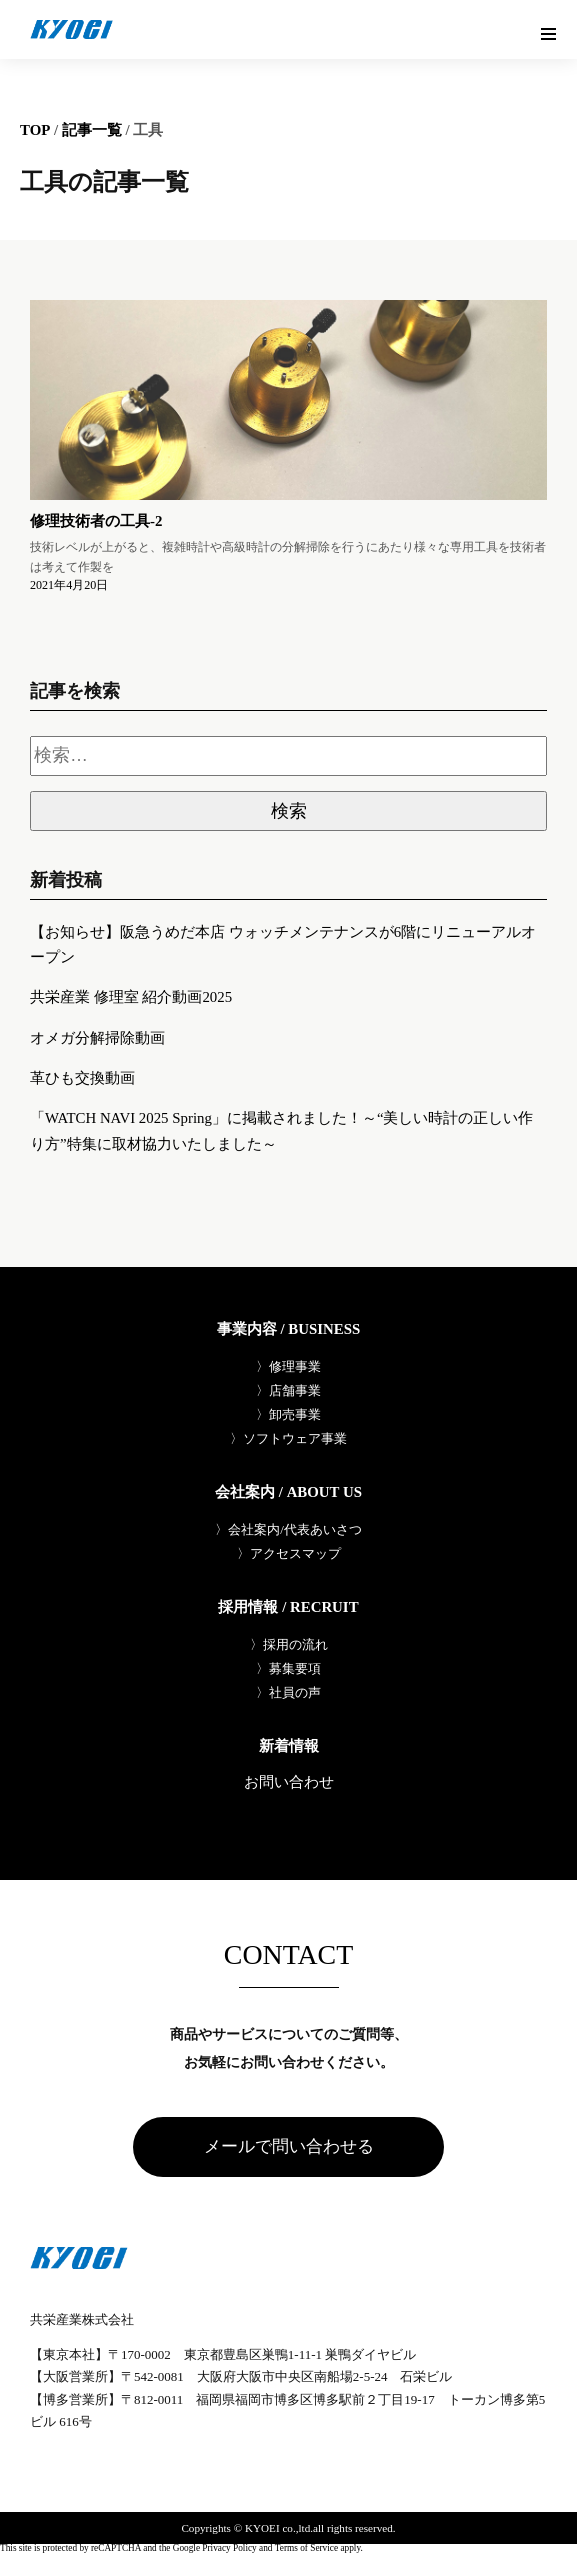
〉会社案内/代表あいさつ (288, 1529)
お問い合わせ (289, 1782)
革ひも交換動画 (82, 1078)
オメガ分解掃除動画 (97, 1038)
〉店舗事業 (288, 1390)
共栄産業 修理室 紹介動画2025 (131, 997)
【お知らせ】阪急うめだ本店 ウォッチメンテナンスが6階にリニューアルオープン (283, 944)
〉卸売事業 (288, 1414)
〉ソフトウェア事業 (288, 1438)
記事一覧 (92, 130)
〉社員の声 (288, 1692)
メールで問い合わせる (289, 2146)
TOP (35, 130)
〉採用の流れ (289, 1644)
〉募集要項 (288, 1668)
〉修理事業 (288, 1366)
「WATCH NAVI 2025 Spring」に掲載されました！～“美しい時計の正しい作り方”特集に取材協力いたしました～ (282, 1130)
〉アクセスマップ (289, 1553)
